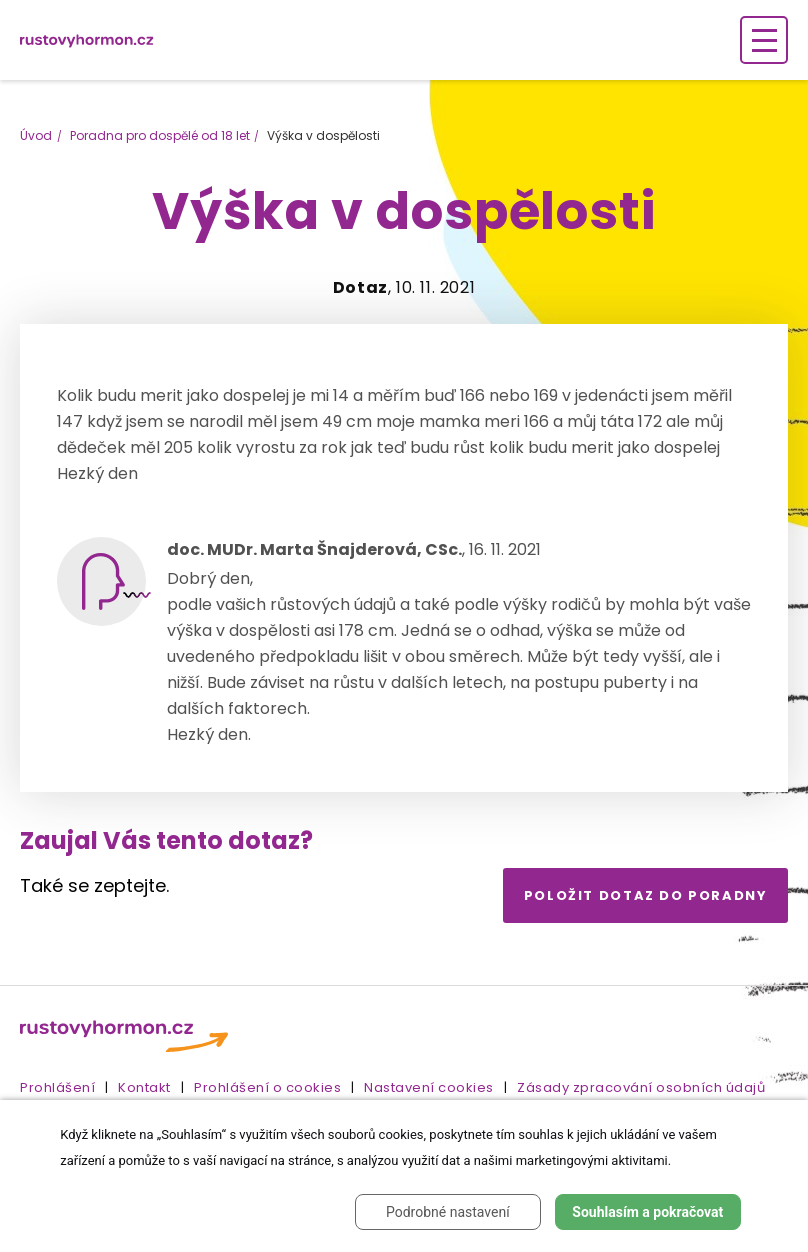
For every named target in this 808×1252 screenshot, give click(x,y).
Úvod (36, 135)
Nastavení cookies (429, 1087)
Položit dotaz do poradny (646, 895)
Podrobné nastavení (448, 1212)
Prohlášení (57, 1087)
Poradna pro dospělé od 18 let (160, 135)
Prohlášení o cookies (267, 1087)
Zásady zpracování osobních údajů (641, 1087)
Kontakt (144, 1087)
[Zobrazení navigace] (764, 40)
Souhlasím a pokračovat (647, 1212)
